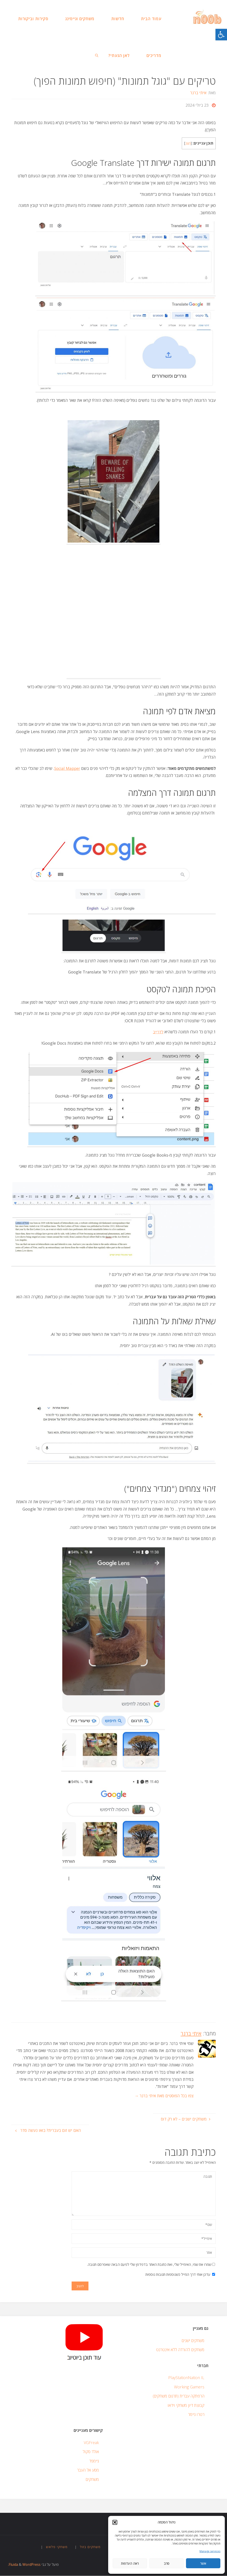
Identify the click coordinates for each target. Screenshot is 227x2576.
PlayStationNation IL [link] (186, 2377)
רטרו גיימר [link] (196, 2414)
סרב (166, 2563)
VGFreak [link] (91, 2442)
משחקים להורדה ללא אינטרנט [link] (180, 2349)
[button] (115, 2522)
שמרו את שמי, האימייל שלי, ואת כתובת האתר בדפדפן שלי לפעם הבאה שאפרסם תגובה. (151, 2264)
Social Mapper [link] (66, 768)
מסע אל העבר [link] (88, 2470)
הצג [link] (188, 143)
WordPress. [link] (24, 2564)
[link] (221, 34)
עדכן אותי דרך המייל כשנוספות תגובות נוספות (177, 2274)
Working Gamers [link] (189, 2387)
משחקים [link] (92, 2479)
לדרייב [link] (158, 1031)
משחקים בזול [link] (89, 2547)
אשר (203, 2563)
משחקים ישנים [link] (193, 2340)
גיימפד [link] (94, 2461)
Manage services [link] (210, 2551)
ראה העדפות (130, 2563)
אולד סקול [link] (91, 2451)
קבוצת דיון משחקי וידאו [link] (186, 2405)
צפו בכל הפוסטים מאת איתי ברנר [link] (164, 2095)
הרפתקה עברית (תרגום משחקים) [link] (178, 2396)
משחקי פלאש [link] (55, 2547)
